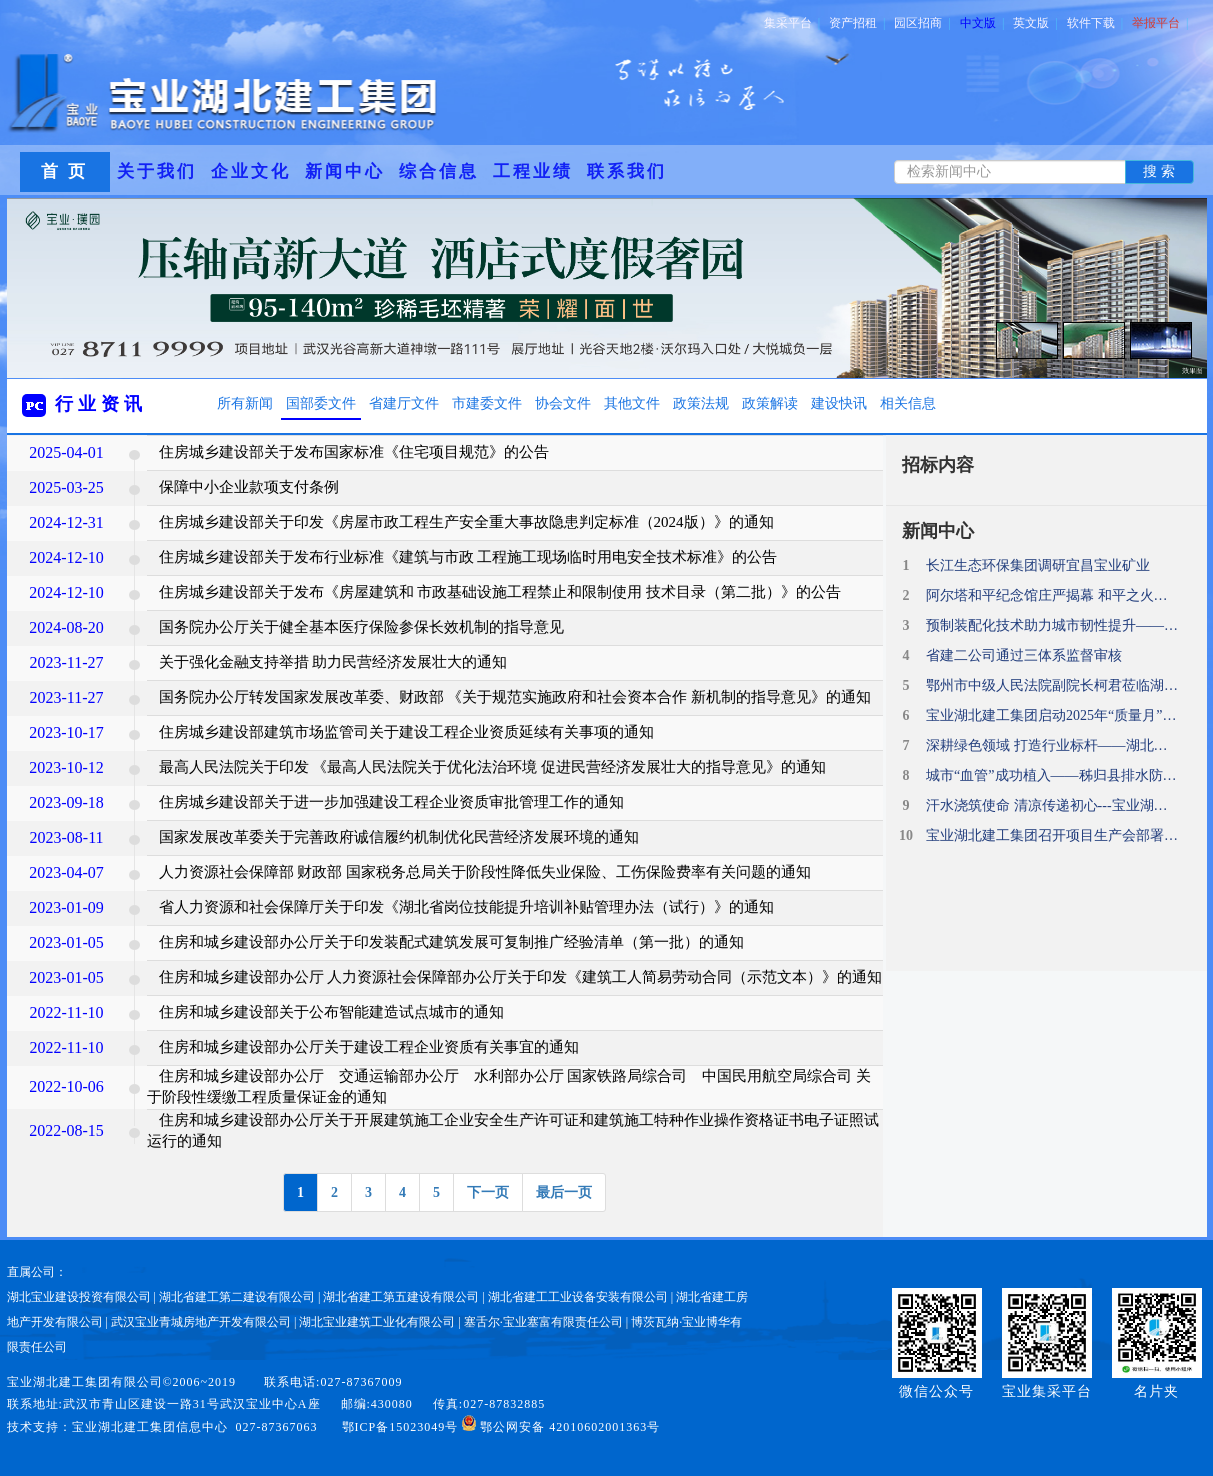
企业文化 (251, 171)
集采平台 (792, 23)
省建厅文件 (404, 403)
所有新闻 (245, 403)
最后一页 (564, 1192)
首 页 (64, 171)
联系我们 (627, 171)
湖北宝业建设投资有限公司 (79, 1297)
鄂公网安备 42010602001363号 (561, 1427)
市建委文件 (487, 403)
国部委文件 (321, 403)
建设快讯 (839, 403)
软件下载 (1095, 23)
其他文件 (632, 403)
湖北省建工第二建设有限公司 (237, 1297)
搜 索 (1159, 171)
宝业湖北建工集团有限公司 (85, 1382)
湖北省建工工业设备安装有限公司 (578, 1297)
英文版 (1035, 23)
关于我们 (157, 171)
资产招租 (857, 23)
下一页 (488, 1192)
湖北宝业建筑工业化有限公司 (377, 1322)
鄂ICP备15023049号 (400, 1427)
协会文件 (563, 403)
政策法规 (701, 403)
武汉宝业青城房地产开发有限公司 (201, 1322)
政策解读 (770, 403)
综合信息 (439, 171)
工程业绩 (533, 171)
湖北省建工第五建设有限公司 (401, 1297)
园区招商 (922, 23)
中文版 (982, 23)
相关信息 (908, 403)
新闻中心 (345, 171)
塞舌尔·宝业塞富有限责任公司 (543, 1322)
